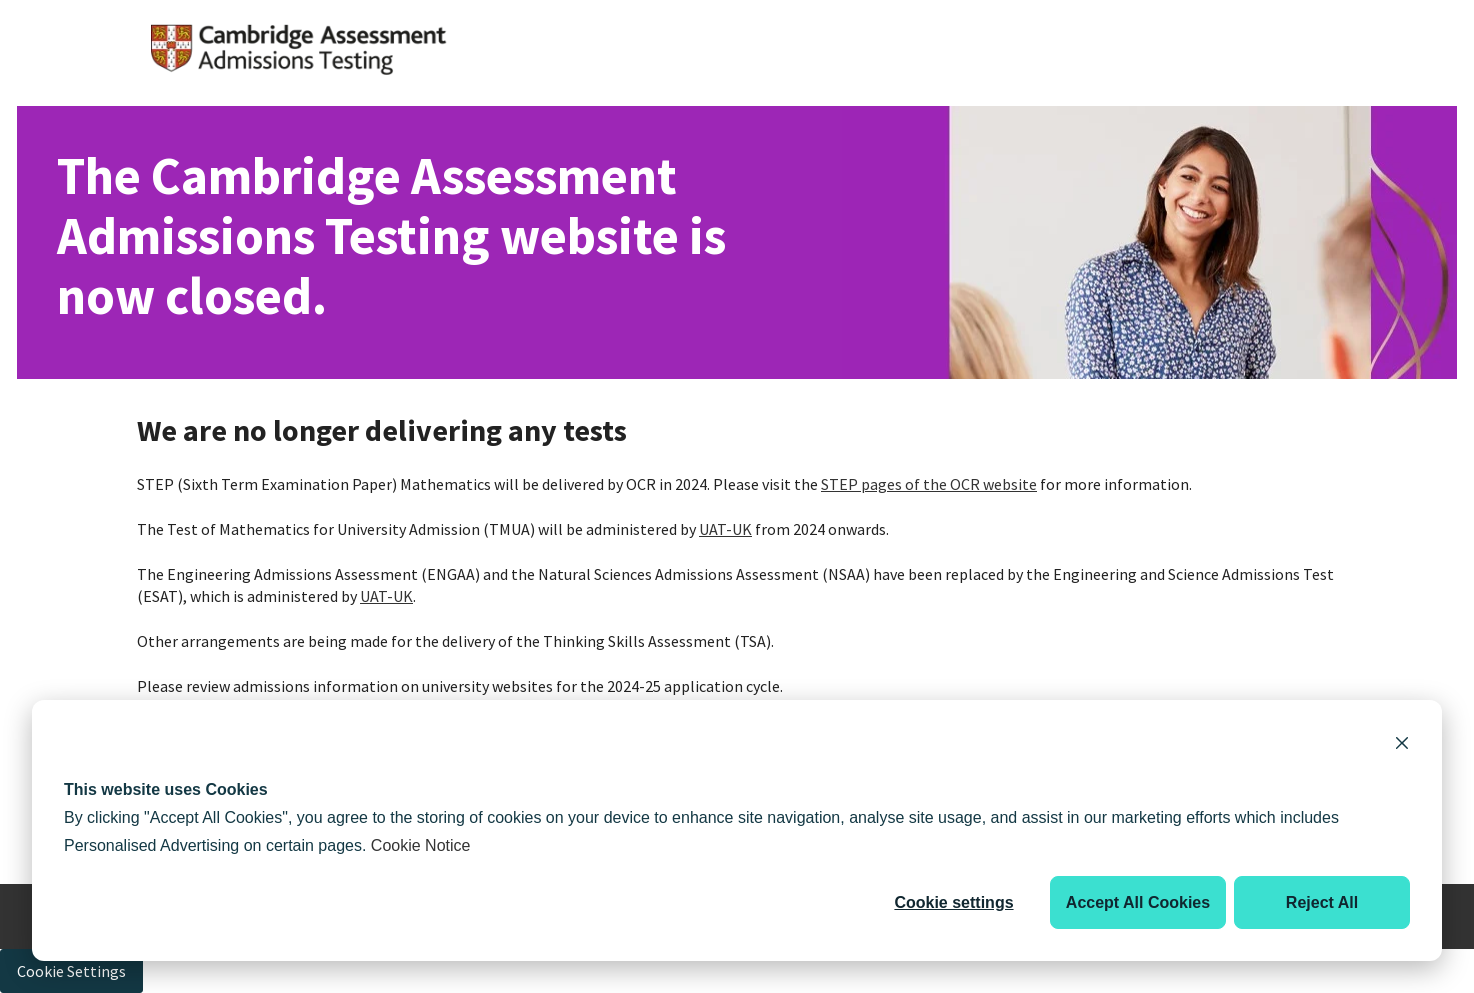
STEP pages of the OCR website (929, 484)
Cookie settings (953, 902)
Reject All (1322, 902)
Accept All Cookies (1138, 902)
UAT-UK (725, 529)
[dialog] (737, 830)
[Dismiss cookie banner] (1402, 746)
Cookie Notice (421, 845)
